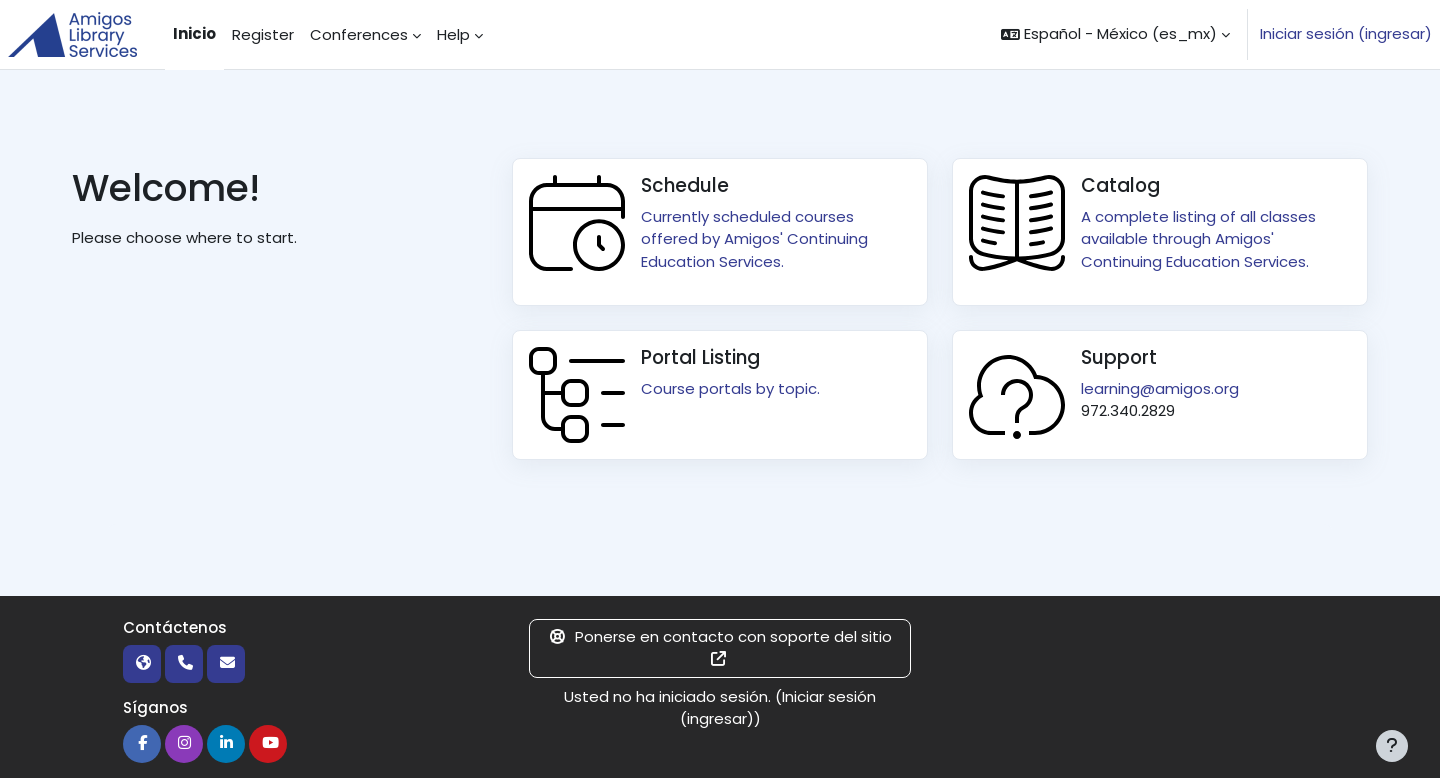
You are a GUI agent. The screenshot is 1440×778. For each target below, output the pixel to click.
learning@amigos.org (1160, 388)
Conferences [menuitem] (359, 34)
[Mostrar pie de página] (1392, 746)
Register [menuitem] (263, 34)
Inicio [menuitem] (194, 33)
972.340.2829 (1128, 410)
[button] (1115, 34)
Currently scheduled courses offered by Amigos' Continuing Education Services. (754, 239)
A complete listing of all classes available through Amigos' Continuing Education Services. (1198, 239)
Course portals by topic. (730, 388)
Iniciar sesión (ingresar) (1346, 33)
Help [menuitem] (453, 34)
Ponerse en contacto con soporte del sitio (720, 646)
